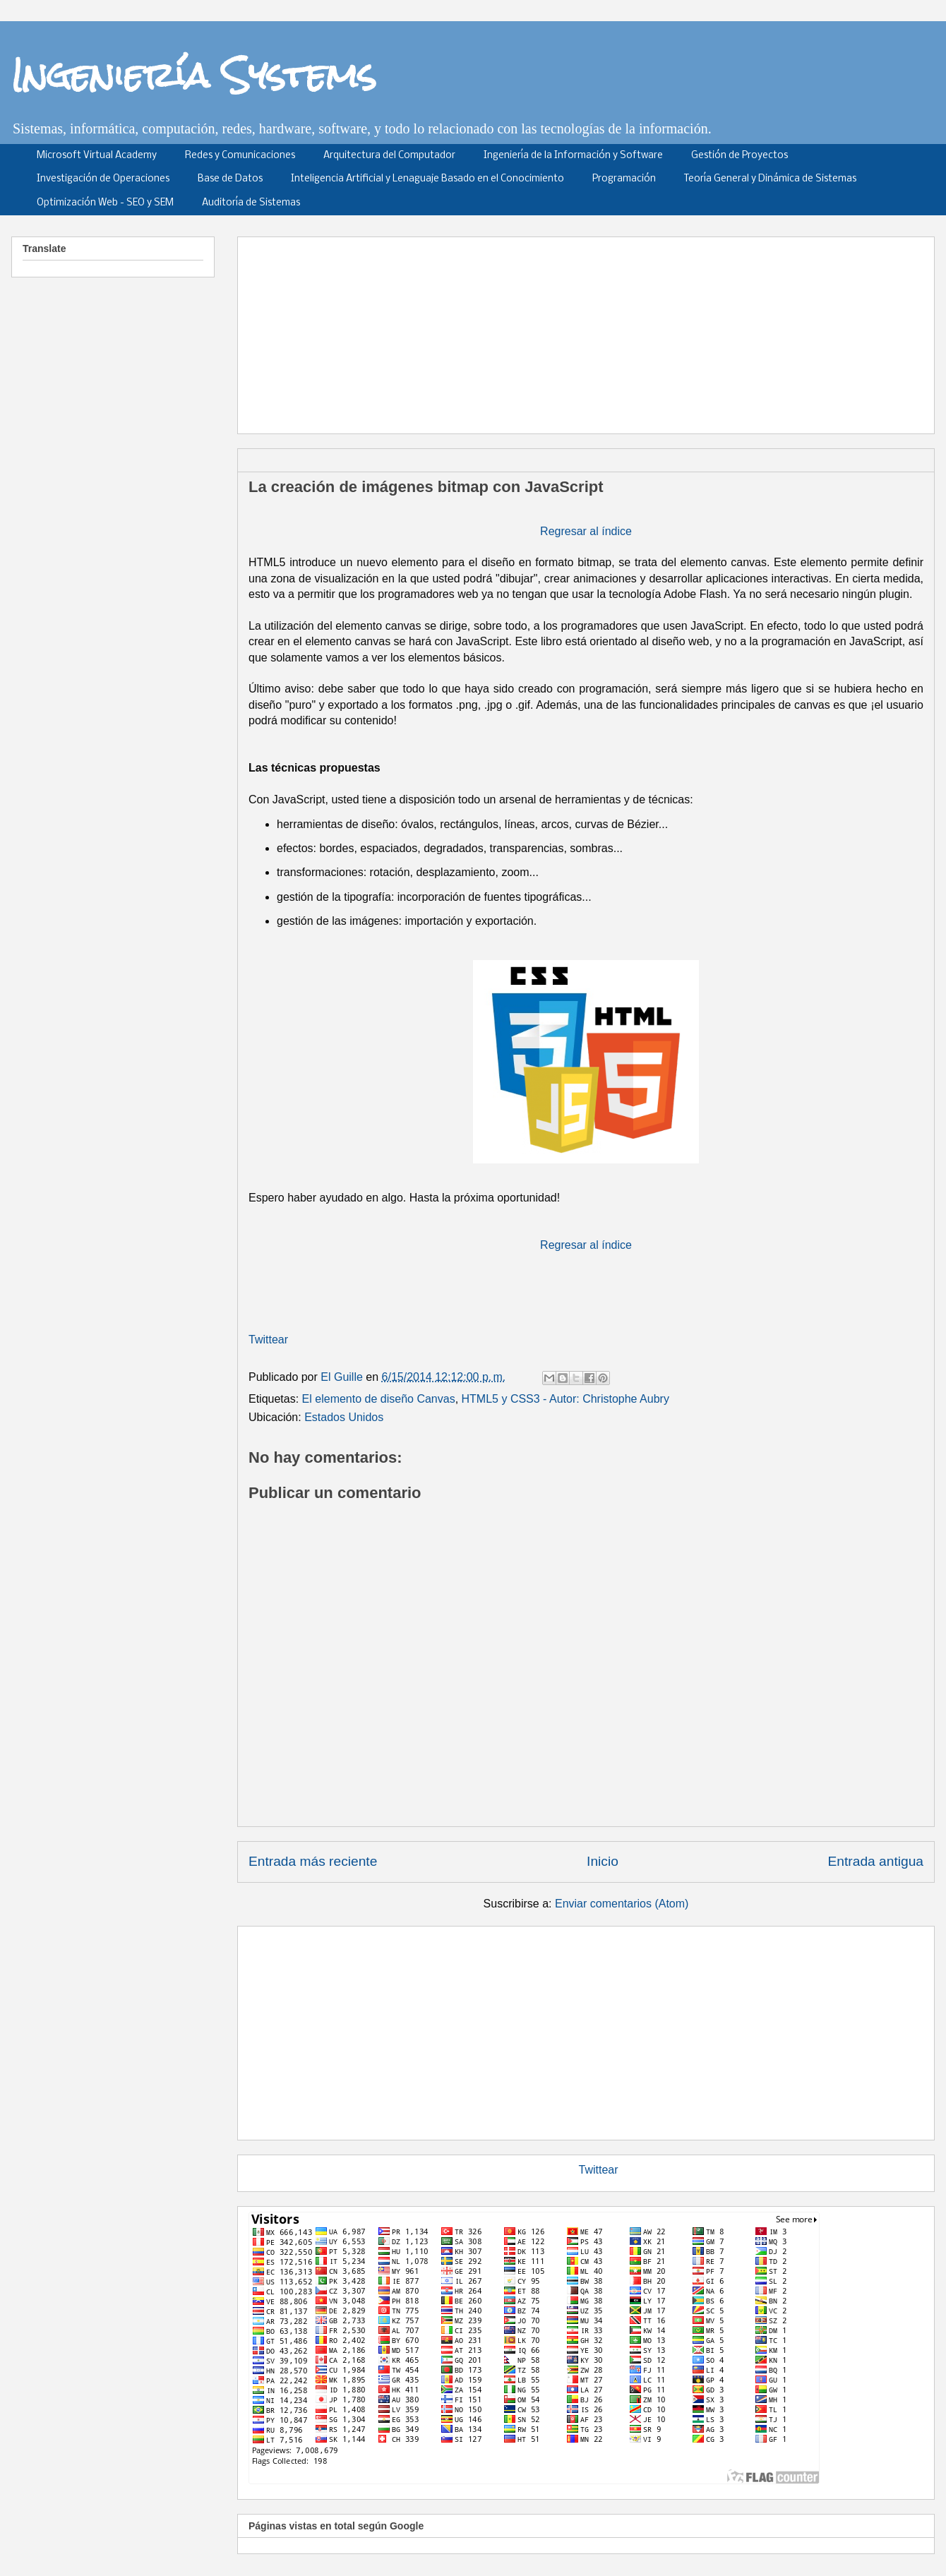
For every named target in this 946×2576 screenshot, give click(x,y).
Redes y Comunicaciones (240, 155)
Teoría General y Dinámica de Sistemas (770, 179)
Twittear (268, 1340)
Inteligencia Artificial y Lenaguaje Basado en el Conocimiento (427, 179)
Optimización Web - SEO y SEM (105, 203)
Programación (624, 179)
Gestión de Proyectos (739, 155)
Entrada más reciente (313, 1861)
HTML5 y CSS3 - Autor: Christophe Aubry (565, 1399)
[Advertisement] (586, 2030)
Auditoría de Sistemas (251, 203)
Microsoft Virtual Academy (97, 155)
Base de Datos (230, 179)
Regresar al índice (586, 531)
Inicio (602, 1861)
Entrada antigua (875, 1861)
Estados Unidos (343, 1417)
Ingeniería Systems (193, 75)
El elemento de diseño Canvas (378, 1399)
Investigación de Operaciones (103, 179)
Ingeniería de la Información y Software (573, 155)
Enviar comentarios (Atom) (621, 1904)
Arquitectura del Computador (389, 155)
